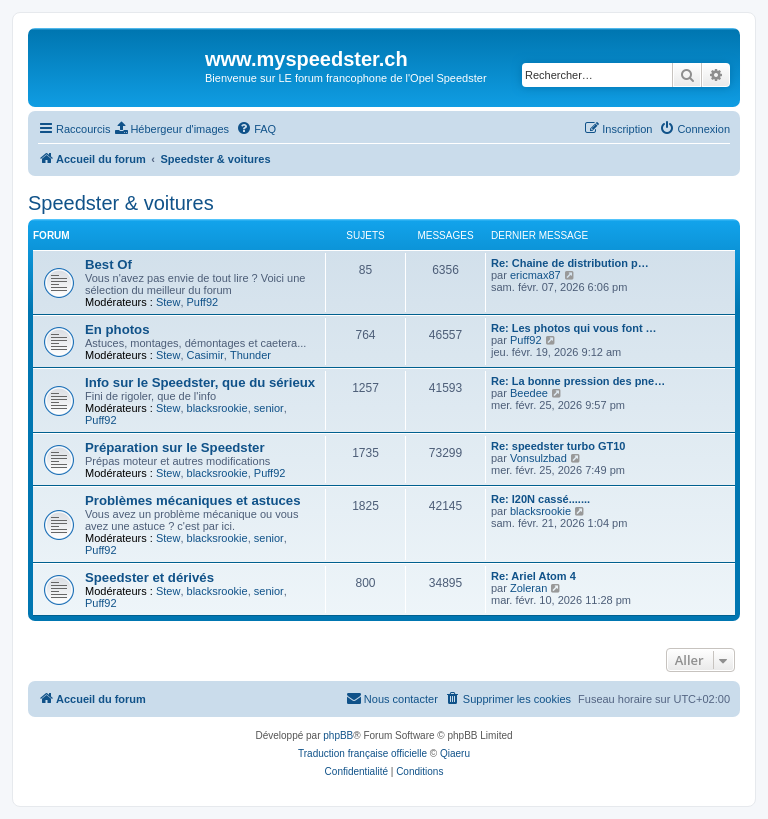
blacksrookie (217, 408)
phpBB (338, 735)
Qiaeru (455, 753)
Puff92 (203, 302)
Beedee (529, 393)
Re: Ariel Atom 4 (533, 576)
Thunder (250, 355)
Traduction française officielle (362, 753)
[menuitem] (172, 129)
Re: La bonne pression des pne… (578, 381)
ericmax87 (535, 275)
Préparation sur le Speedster (175, 447)
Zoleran (528, 588)
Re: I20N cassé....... (540, 499)
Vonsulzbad (538, 458)
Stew (168, 302)
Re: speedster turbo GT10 (558, 446)
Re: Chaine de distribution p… (570, 263)
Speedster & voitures (121, 203)
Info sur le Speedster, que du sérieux (200, 382)
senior (269, 408)
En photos (117, 329)
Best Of (108, 264)
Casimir (205, 355)
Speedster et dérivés (149, 577)
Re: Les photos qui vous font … (574, 328)
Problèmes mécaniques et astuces (193, 500)
